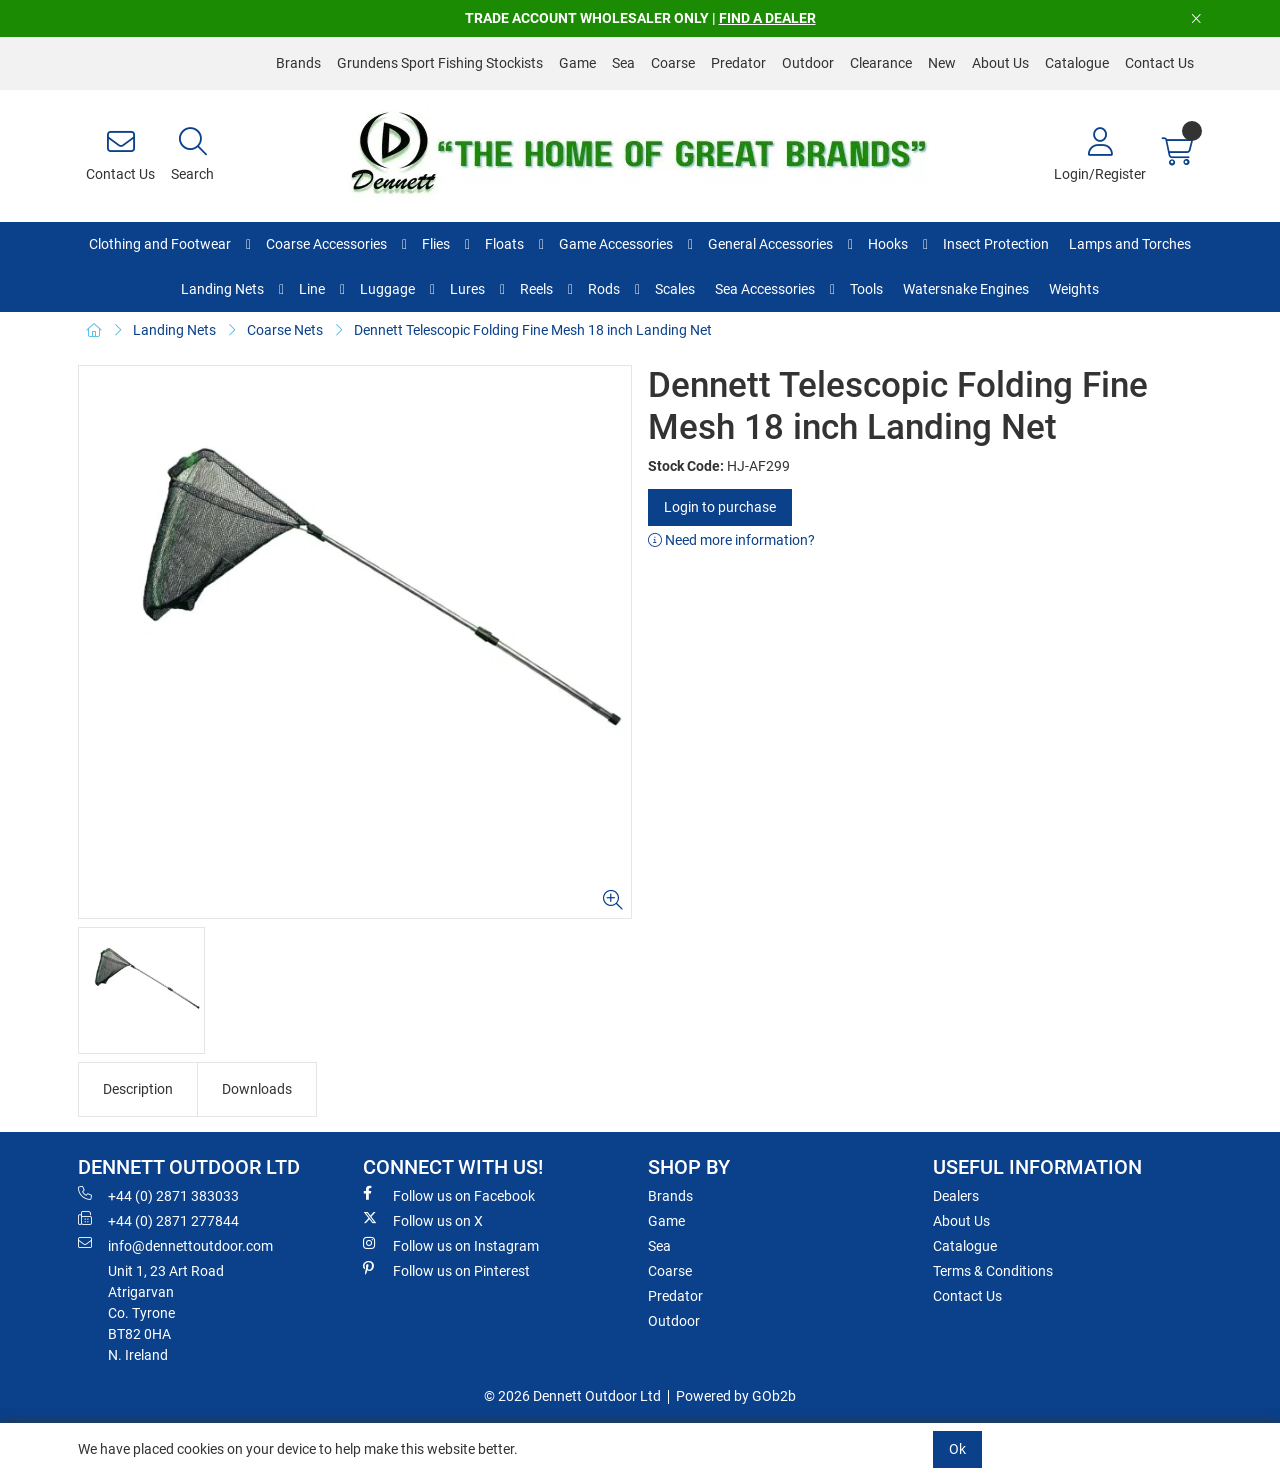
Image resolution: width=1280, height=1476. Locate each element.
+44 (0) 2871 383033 (158, 1195)
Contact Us (1159, 63)
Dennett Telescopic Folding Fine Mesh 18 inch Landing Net (533, 330)
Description (138, 1089)
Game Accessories (616, 244)
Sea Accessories (765, 289)
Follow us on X (423, 1220)
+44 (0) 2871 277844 (158, 1220)
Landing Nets (222, 289)
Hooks (888, 244)
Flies (436, 244)
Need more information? (731, 540)
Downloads (257, 1089)
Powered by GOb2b (736, 1396)
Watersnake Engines (966, 289)
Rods (604, 289)
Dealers (956, 1196)
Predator (738, 63)
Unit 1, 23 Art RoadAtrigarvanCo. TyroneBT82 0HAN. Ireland (166, 1313)
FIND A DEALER (767, 18)
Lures (467, 289)
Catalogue (1077, 63)
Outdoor (808, 63)
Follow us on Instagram (451, 1245)
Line (312, 289)
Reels (536, 289)
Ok (957, 1449)
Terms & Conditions (993, 1271)
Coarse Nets (285, 330)
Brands (298, 63)
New (942, 63)
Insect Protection (996, 244)
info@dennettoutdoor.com (175, 1245)
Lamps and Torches (1130, 244)
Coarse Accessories (326, 244)
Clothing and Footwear (160, 244)
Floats (504, 244)
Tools (866, 289)
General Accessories (770, 244)
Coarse (673, 63)
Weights (1074, 289)
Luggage (387, 289)
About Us (1000, 63)
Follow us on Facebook (449, 1195)
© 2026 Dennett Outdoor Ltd (572, 1396)
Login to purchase (720, 507)
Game (577, 63)
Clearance (881, 63)
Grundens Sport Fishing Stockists (440, 63)
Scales (675, 289)
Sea (623, 63)
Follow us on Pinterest (446, 1270)
